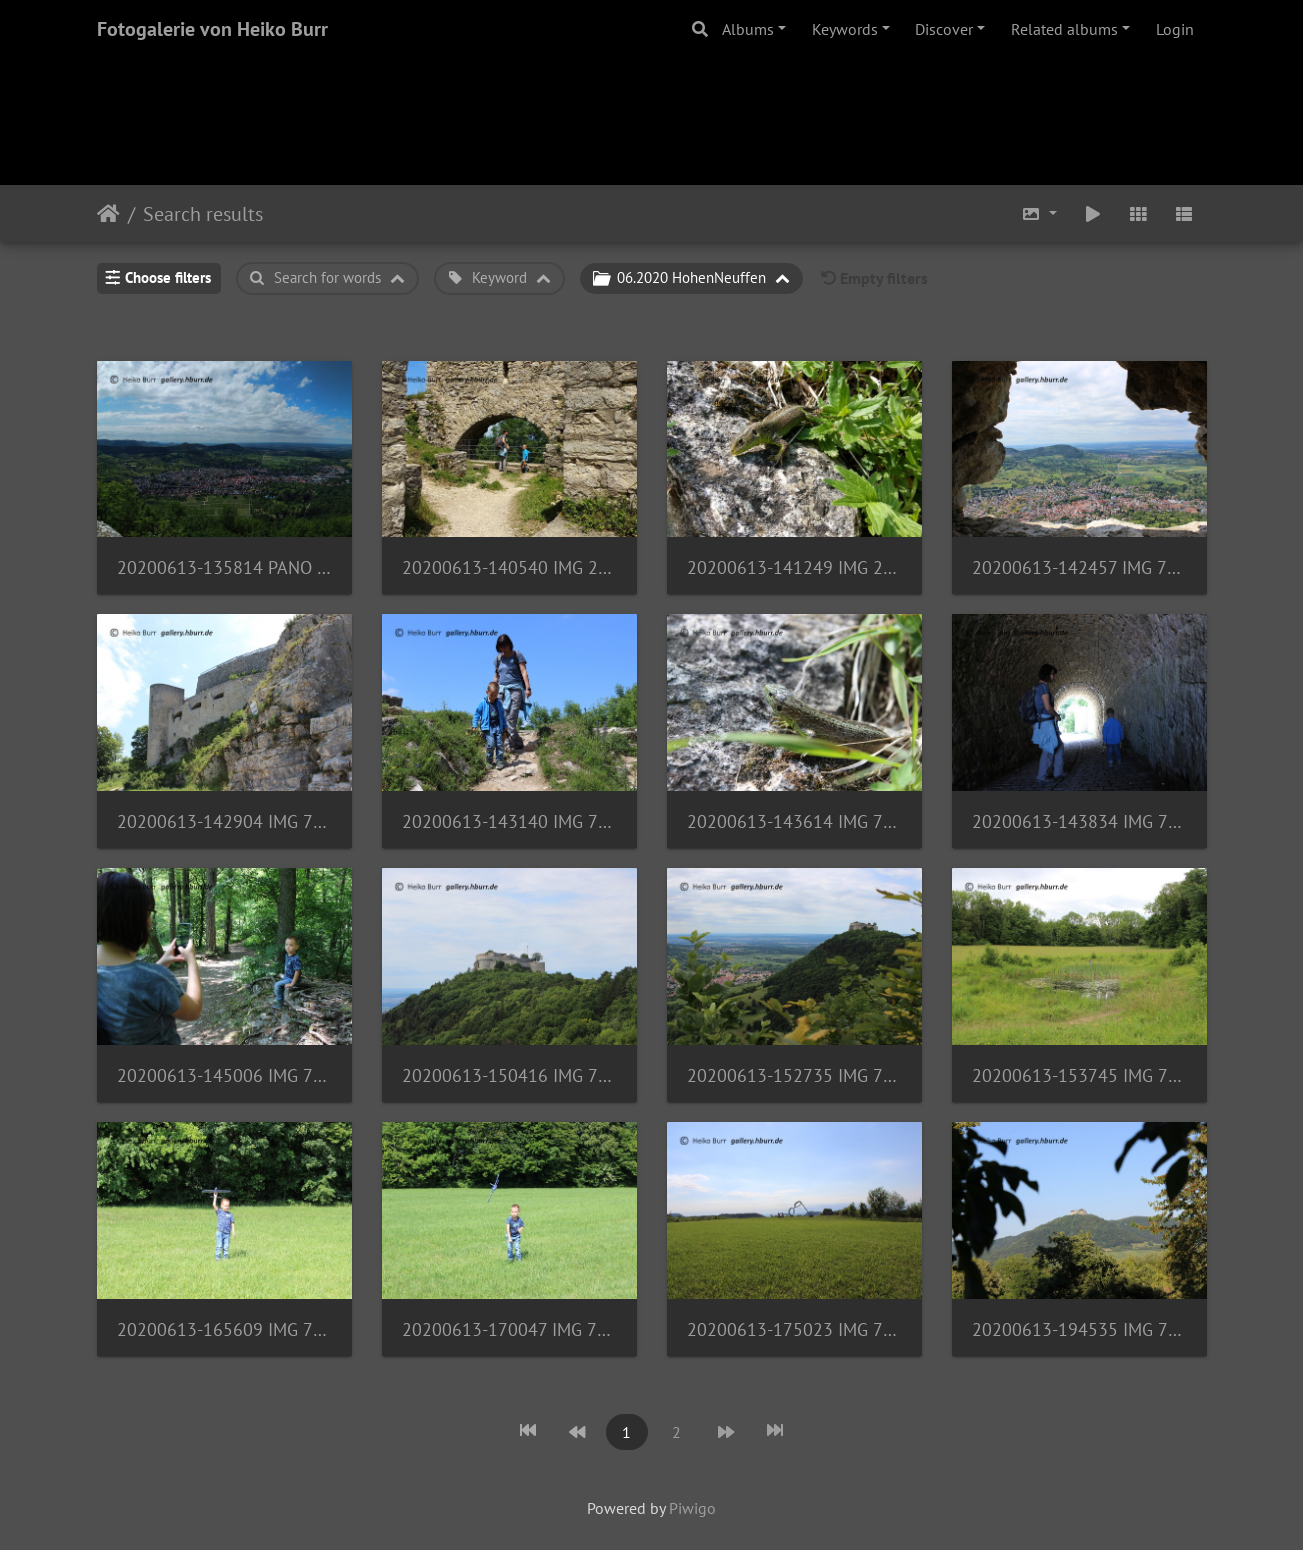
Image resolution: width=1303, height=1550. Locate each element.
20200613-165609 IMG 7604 (224, 1329)
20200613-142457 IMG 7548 (1079, 567)
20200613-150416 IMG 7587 (509, 1075)
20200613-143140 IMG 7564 (509, 821)
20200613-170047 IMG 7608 (509, 1329)
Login (1175, 29)
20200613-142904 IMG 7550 (224, 821)
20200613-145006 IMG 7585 (224, 1075)
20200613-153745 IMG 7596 (1079, 1075)
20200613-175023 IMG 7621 (794, 1329)
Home (108, 214)
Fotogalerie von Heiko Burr (212, 29)
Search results (203, 214)
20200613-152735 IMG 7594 (794, 1075)
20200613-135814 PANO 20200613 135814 (224, 567)
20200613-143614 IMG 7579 (794, 821)
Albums (748, 29)
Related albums (1064, 29)
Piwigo (692, 1508)
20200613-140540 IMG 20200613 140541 (509, 567)
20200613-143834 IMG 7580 (1079, 821)
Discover (944, 29)
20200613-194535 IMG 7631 (1079, 1329)
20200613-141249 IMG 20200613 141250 (794, 567)
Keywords (845, 29)
